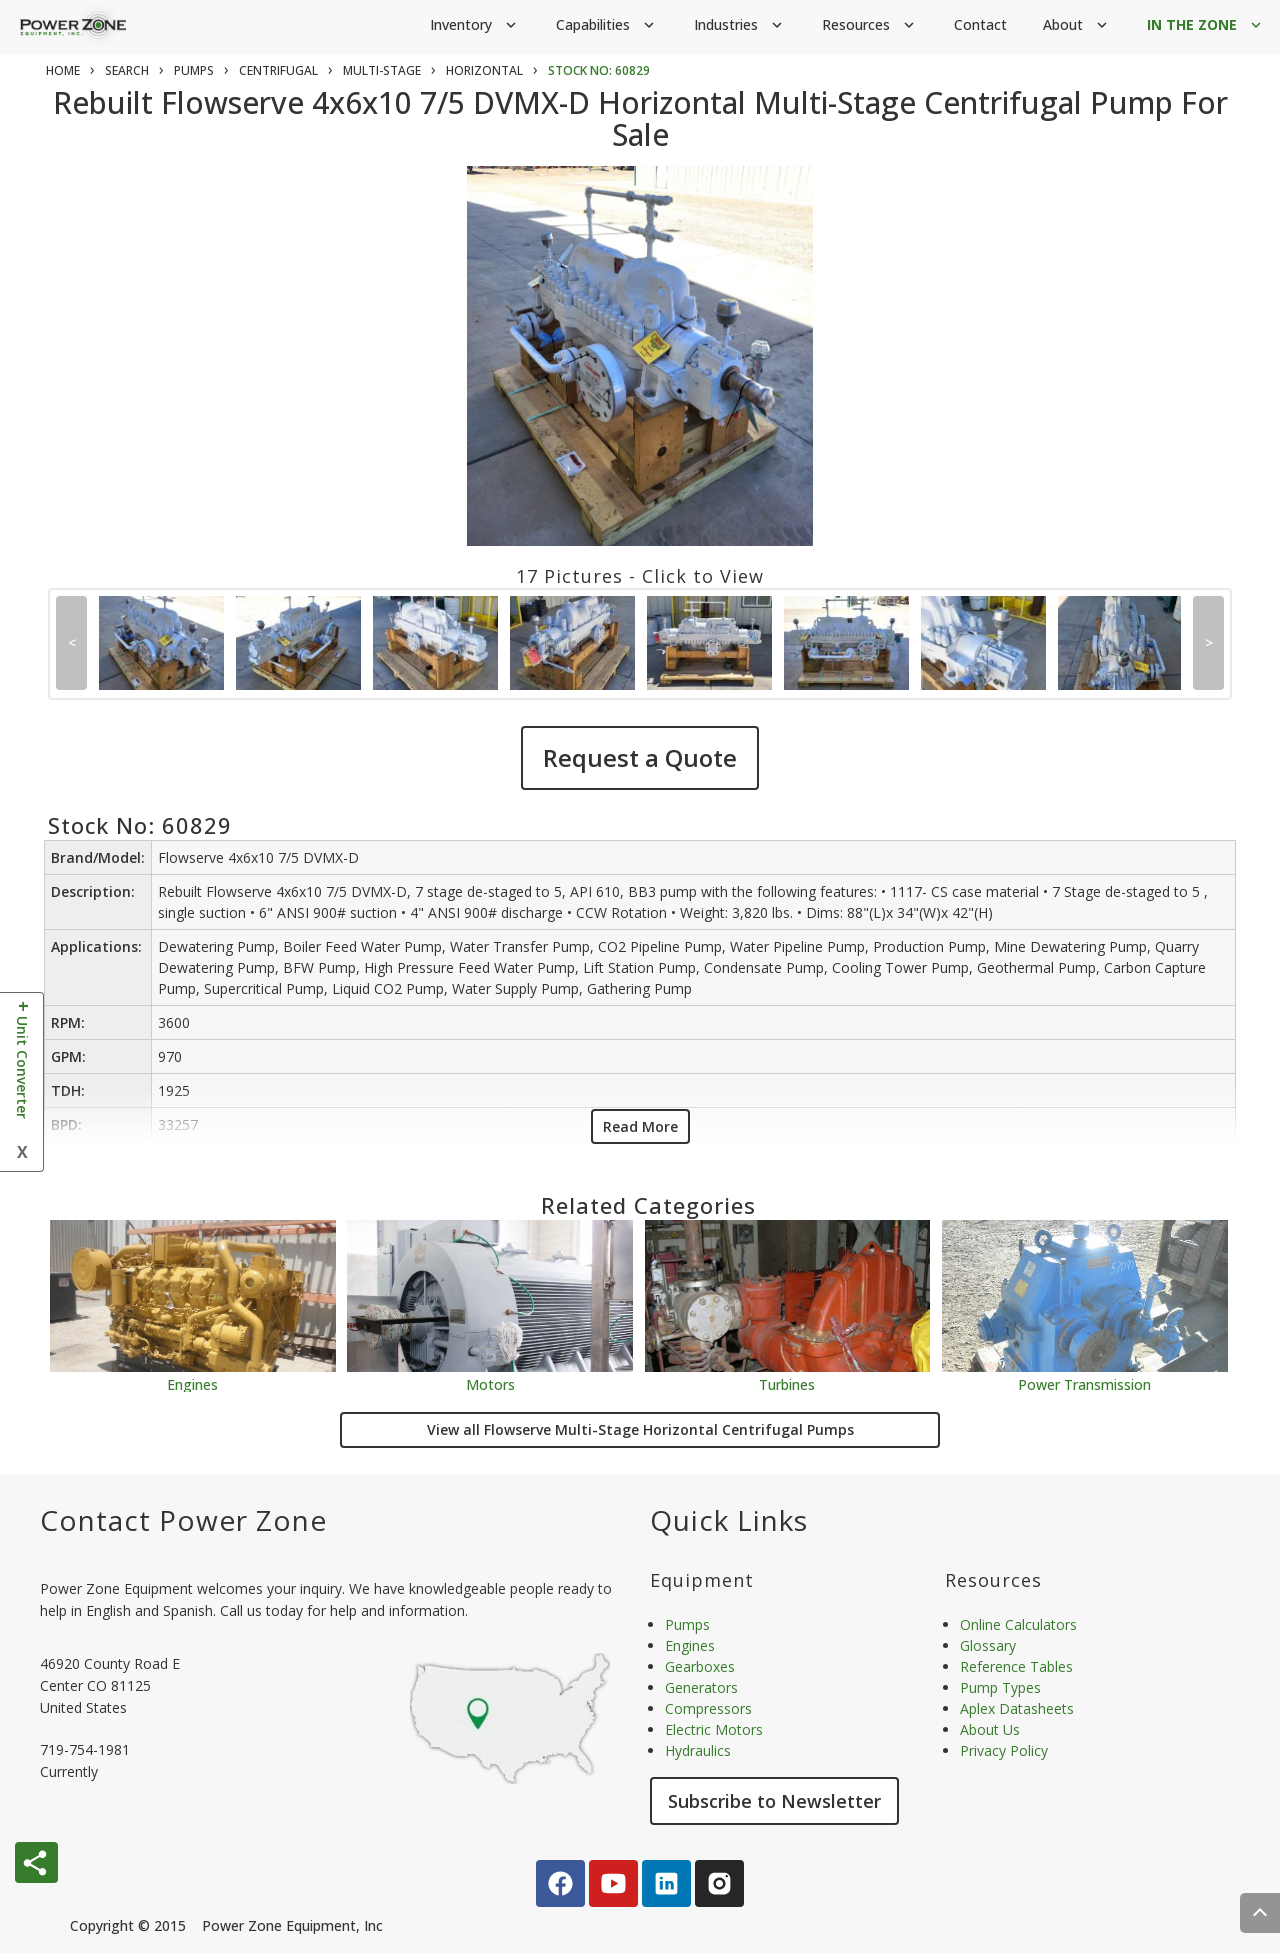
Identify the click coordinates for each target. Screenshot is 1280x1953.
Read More (640, 1126)
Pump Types (1000, 1687)
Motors (490, 1383)
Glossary (988, 1645)
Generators (701, 1687)
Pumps (687, 1624)
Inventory (475, 25)
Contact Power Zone (183, 1520)
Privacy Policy (1004, 1750)
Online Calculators (1018, 1624)
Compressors (708, 1708)
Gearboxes (700, 1666)
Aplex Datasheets (1017, 1708)
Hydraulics (698, 1750)
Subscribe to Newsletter (774, 1801)
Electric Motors (714, 1729)
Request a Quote (640, 757)
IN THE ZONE (1206, 25)
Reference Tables (1016, 1666)
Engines (192, 1383)
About (1077, 25)
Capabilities (607, 25)
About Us (990, 1729)
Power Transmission (1084, 1383)
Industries (740, 25)
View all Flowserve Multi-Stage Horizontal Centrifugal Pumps (640, 1429)
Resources (870, 25)
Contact (980, 24)
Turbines (787, 1383)
